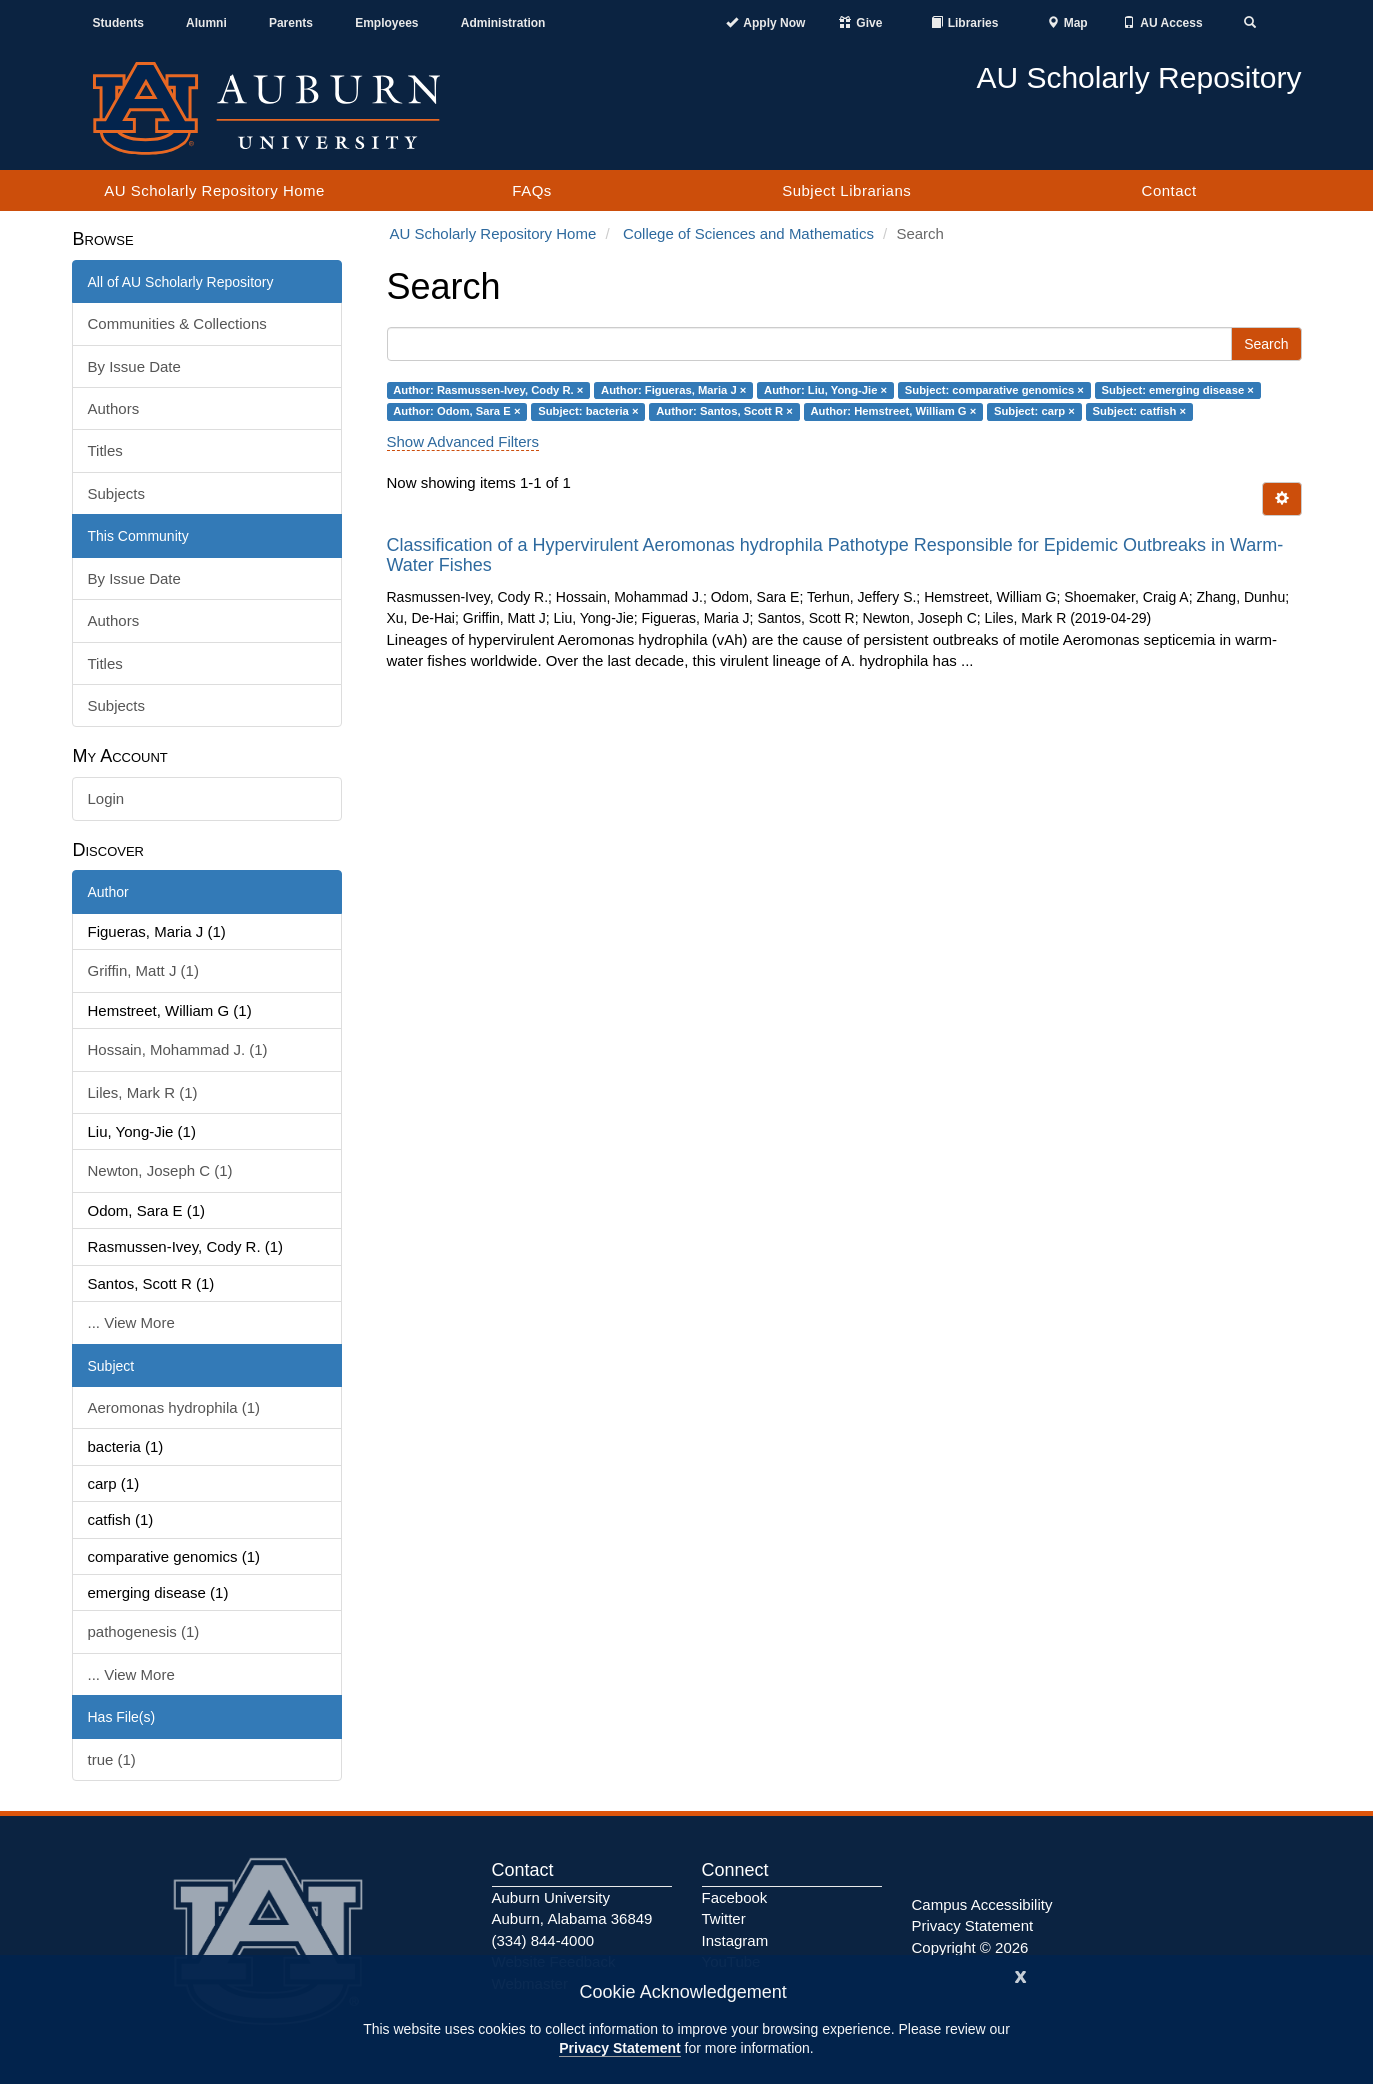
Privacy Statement (619, 2048)
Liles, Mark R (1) (143, 1092)
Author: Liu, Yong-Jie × (825, 390)
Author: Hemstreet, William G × (893, 411)
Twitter (724, 1918)
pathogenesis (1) (144, 1631)
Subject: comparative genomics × (994, 390)
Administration (503, 23)
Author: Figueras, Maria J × (673, 390)
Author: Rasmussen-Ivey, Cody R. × (488, 390)
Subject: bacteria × (588, 411)
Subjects (117, 493)
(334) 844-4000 (543, 1940)
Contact (1169, 190)
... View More (131, 1322)
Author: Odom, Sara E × (456, 411)
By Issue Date (134, 366)
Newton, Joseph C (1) (160, 1170)
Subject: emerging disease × (1178, 390)
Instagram (735, 1940)
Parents (291, 23)
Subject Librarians (846, 190)
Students (118, 23)
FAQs (532, 190)
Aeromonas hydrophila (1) (174, 1407)
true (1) (112, 1759)
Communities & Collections (177, 323)
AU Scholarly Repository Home (214, 190)
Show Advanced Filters (463, 441)
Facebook (735, 1897)
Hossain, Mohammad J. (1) (178, 1049)
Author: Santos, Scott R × (724, 411)
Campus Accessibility (982, 1904)
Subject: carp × (1034, 411)
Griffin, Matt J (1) (143, 970)
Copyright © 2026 (970, 1947)
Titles (105, 450)
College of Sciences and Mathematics (748, 233)
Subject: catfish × (1139, 411)
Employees (386, 23)
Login (106, 798)
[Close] (1021, 1974)
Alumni (206, 23)
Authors (114, 408)
